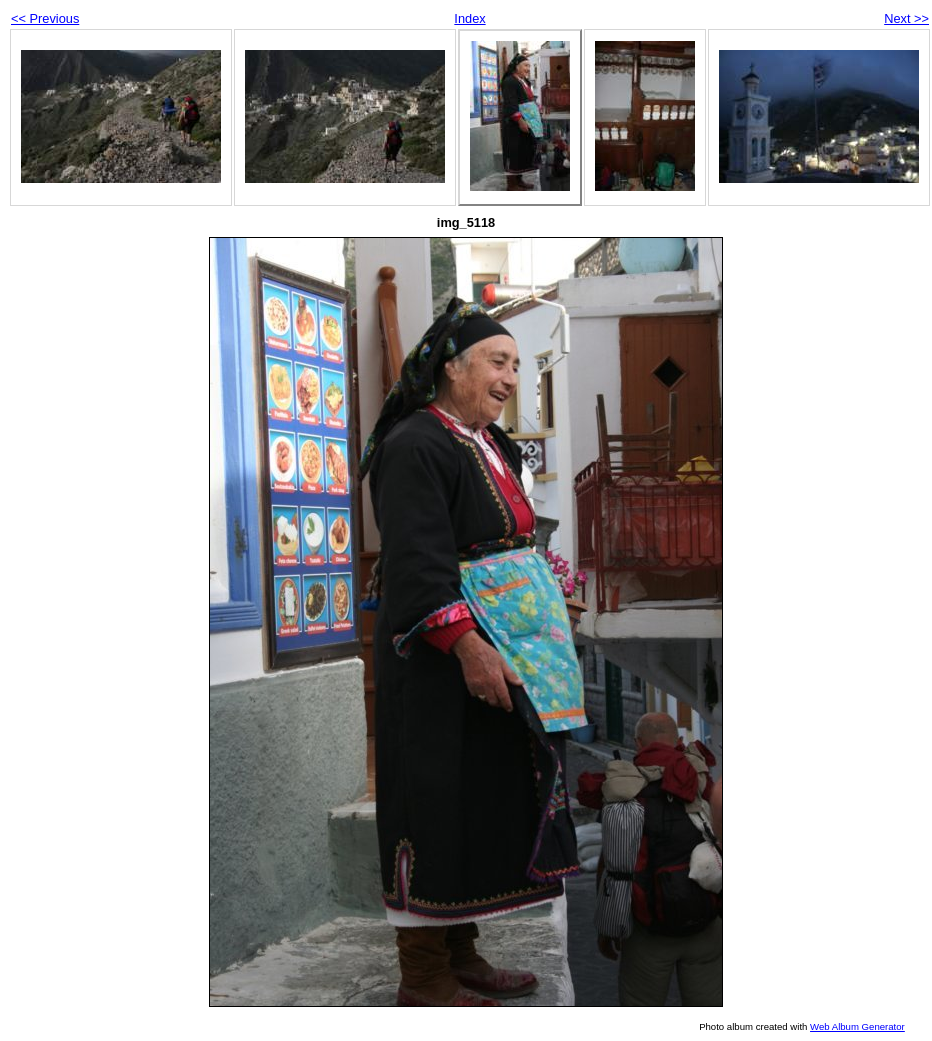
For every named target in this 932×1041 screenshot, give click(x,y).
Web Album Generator (857, 1026)
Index (469, 18)
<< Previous (45, 18)
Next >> (906, 18)
